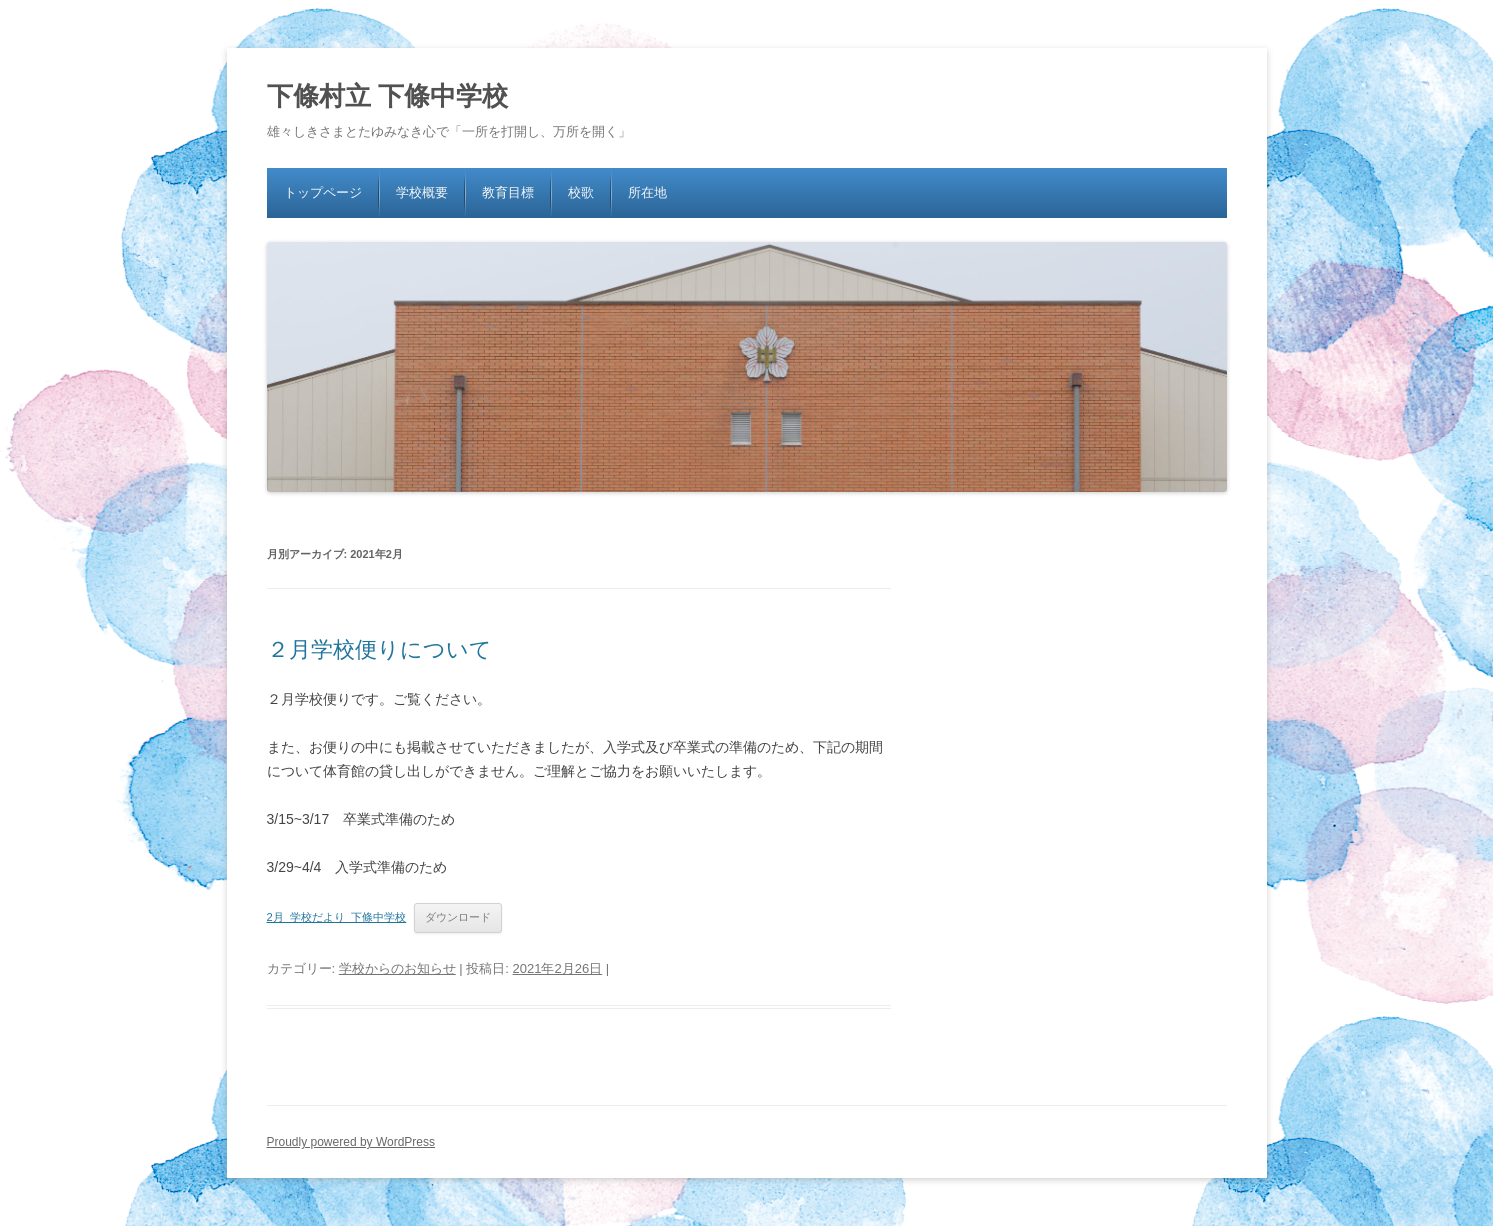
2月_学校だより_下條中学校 (337, 917)
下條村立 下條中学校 (387, 96)
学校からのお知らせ (397, 968)
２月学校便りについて (379, 649)
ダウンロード (458, 917)
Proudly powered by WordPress (351, 1142)
